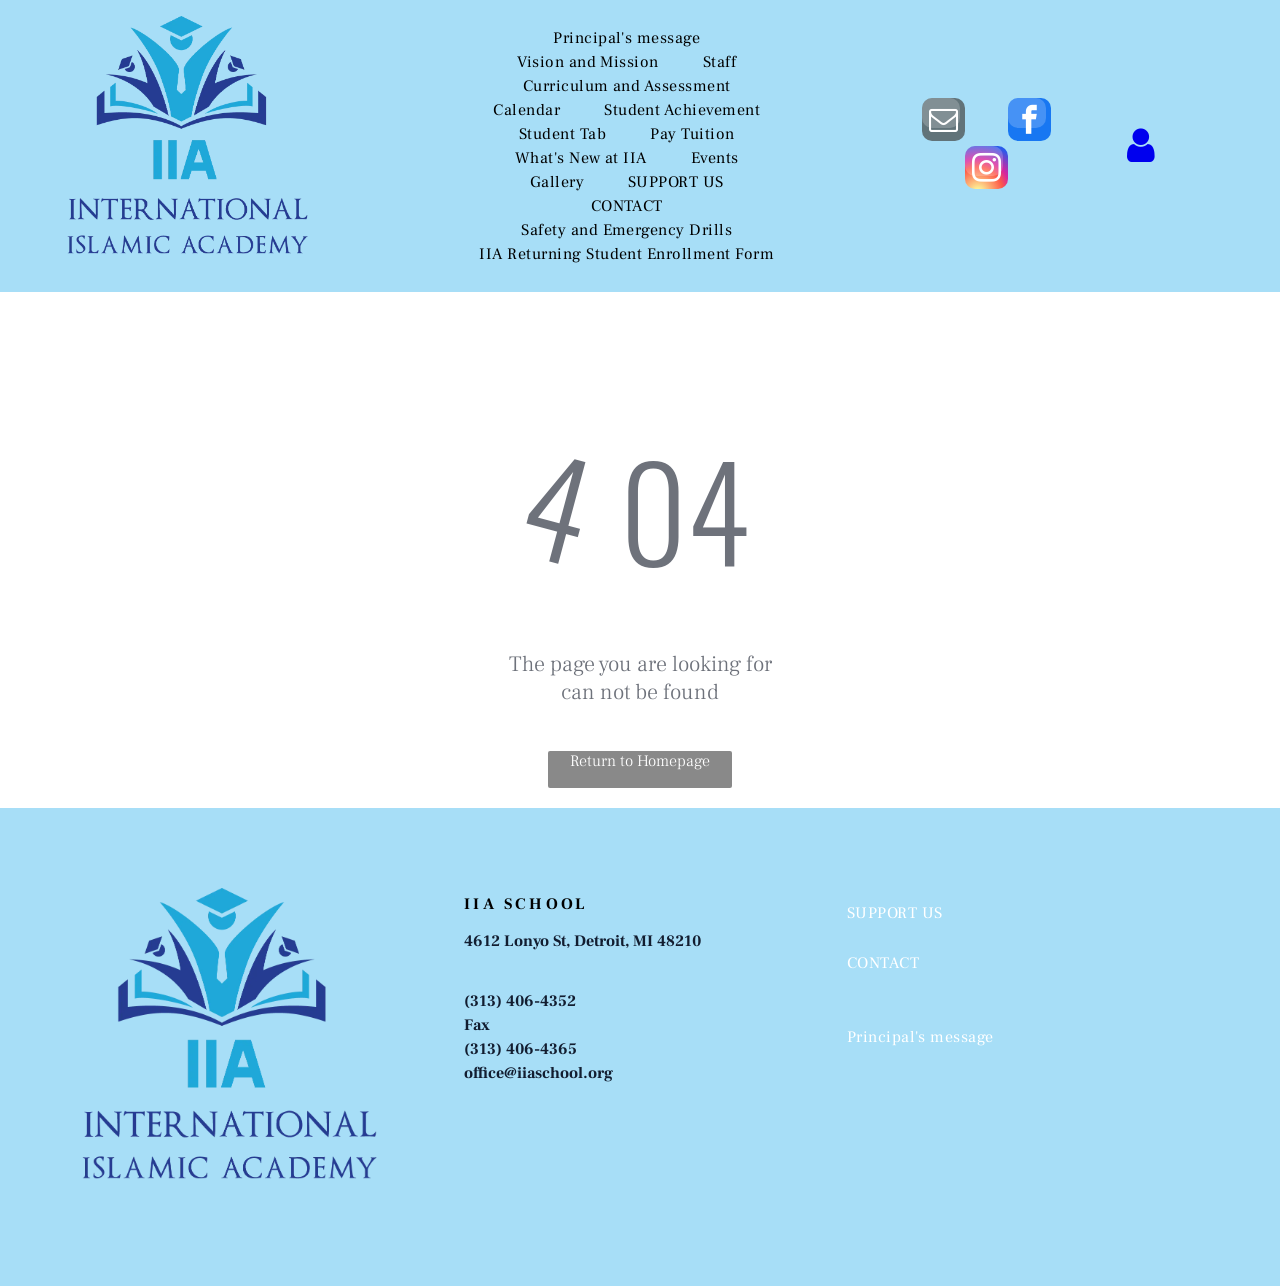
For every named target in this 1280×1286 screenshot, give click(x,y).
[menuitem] (626, 38)
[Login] (1141, 145)
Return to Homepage (640, 761)
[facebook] (1029, 122)
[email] (943, 122)
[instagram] (986, 170)
